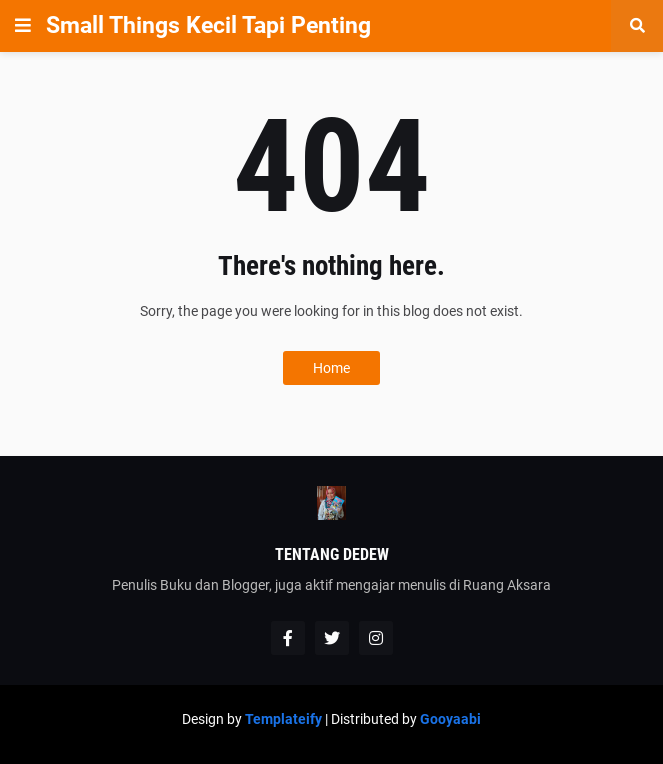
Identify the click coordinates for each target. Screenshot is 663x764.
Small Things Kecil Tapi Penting (208, 25)
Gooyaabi (450, 719)
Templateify (283, 719)
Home (331, 368)
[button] (23, 26)
